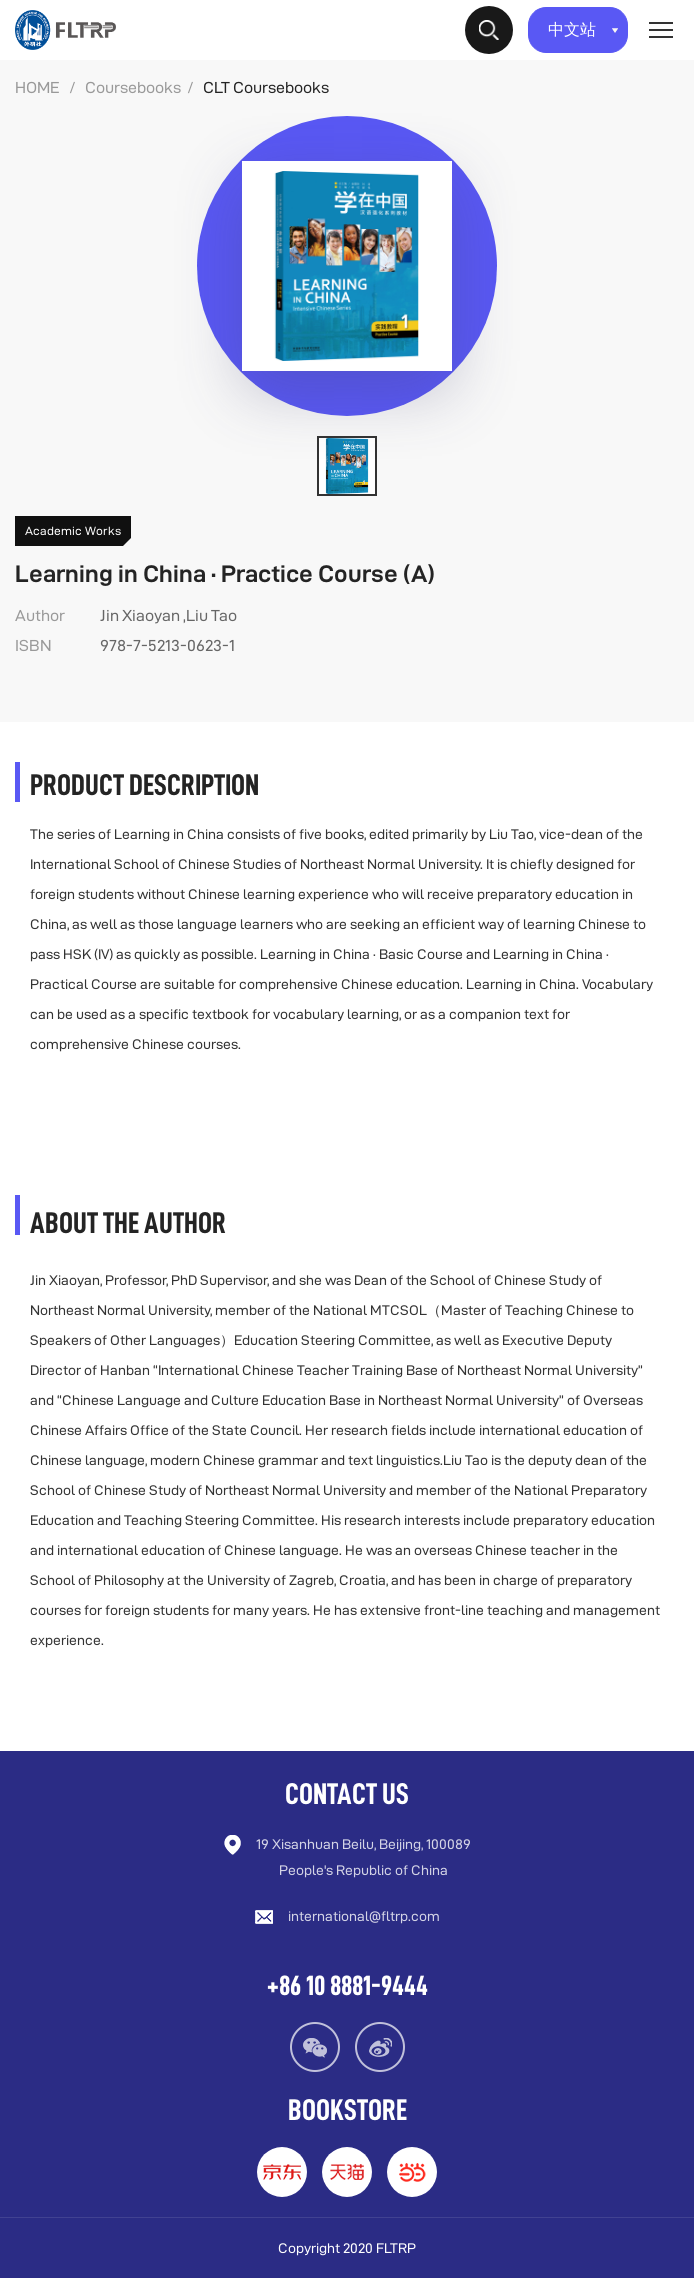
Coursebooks (133, 87)
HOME (37, 87)
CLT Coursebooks (266, 87)
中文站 (583, 29)
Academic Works (73, 530)
